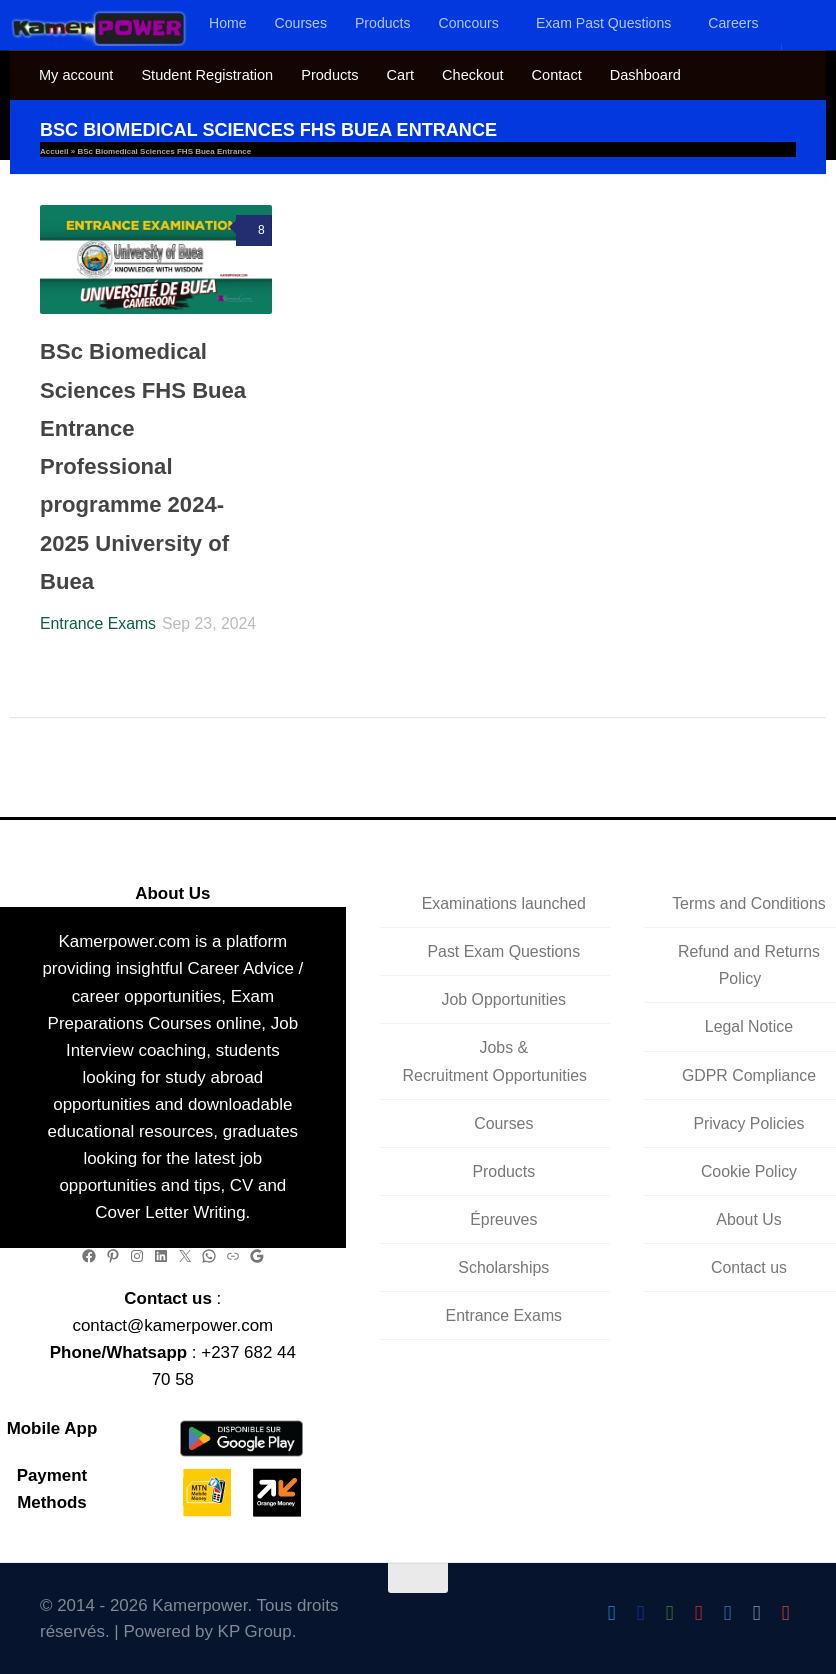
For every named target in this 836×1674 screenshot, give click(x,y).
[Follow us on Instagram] (698, 1613)
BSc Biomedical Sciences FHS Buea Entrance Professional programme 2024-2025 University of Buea (143, 466)
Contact (557, 75)
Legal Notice (749, 1026)
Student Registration (207, 75)
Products (383, 23)
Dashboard (645, 75)
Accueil (54, 151)
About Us (748, 1219)
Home (228, 23)
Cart (400, 75)
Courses (301, 23)
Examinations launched (504, 903)
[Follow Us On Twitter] (611, 1613)
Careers (733, 23)
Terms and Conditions (749, 903)
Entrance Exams (98, 623)
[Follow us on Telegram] (727, 1613)
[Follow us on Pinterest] (785, 1613)
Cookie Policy (749, 1171)
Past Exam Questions (503, 951)
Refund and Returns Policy (749, 965)
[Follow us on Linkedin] (756, 1613)
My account (76, 75)
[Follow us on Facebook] (640, 1613)
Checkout (472, 75)
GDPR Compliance (749, 1075)
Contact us (749, 1267)
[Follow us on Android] (669, 1613)
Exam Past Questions (603, 23)
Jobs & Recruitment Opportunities (495, 1061)
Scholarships (503, 1267)
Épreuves (503, 1219)
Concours (469, 23)
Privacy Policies (748, 1123)
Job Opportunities (504, 999)
